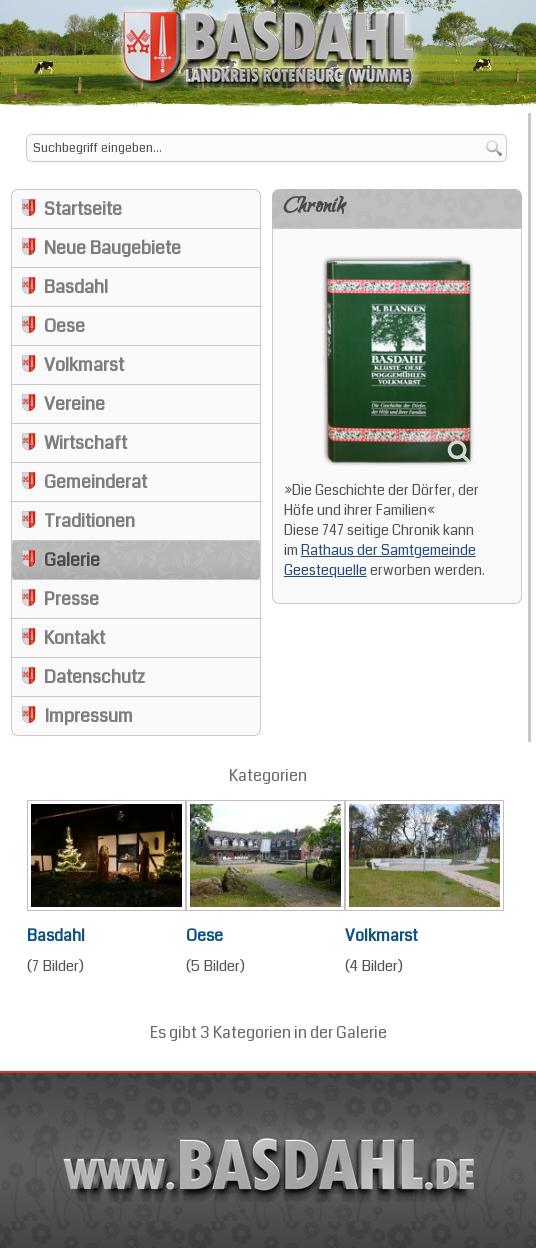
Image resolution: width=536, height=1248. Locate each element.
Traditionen (89, 521)
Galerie (72, 560)
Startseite (83, 209)
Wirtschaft (85, 443)
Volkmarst (84, 365)
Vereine (74, 404)
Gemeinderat (95, 482)
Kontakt (74, 638)
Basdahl (76, 287)
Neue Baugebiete (112, 248)
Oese (64, 326)
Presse (71, 599)
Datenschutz (94, 677)
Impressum (88, 716)
